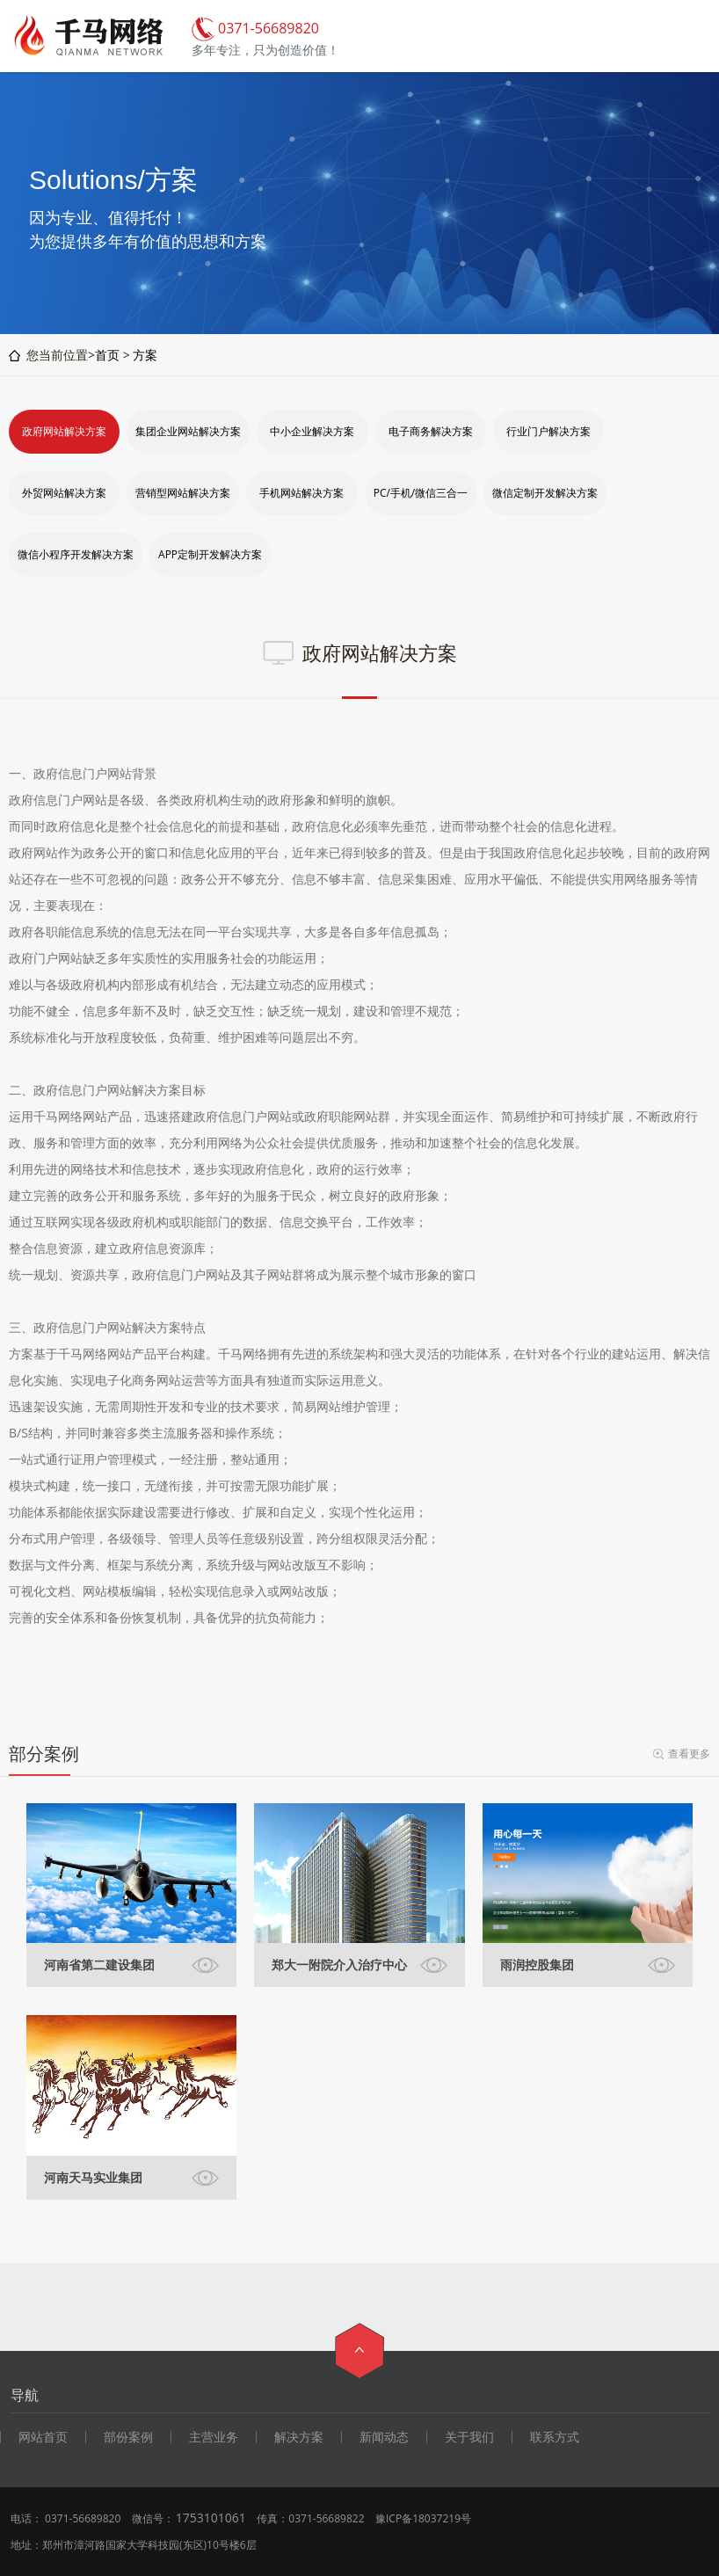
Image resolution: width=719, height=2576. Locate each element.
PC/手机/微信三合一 (421, 492)
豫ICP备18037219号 (423, 2518)
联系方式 (554, 2437)
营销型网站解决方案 (182, 492)
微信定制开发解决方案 (545, 492)
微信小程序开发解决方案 (76, 554)
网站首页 (43, 2437)
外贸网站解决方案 (64, 492)
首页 (107, 354)
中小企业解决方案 (312, 431)
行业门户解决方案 (548, 431)
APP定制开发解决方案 (210, 554)
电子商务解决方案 (431, 431)
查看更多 (689, 1753)
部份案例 (128, 2437)
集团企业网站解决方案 (188, 431)
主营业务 (213, 2437)
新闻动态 (384, 2437)
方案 (145, 354)
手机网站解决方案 (301, 492)
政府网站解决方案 (64, 431)
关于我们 (469, 2437)
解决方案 (298, 2437)
